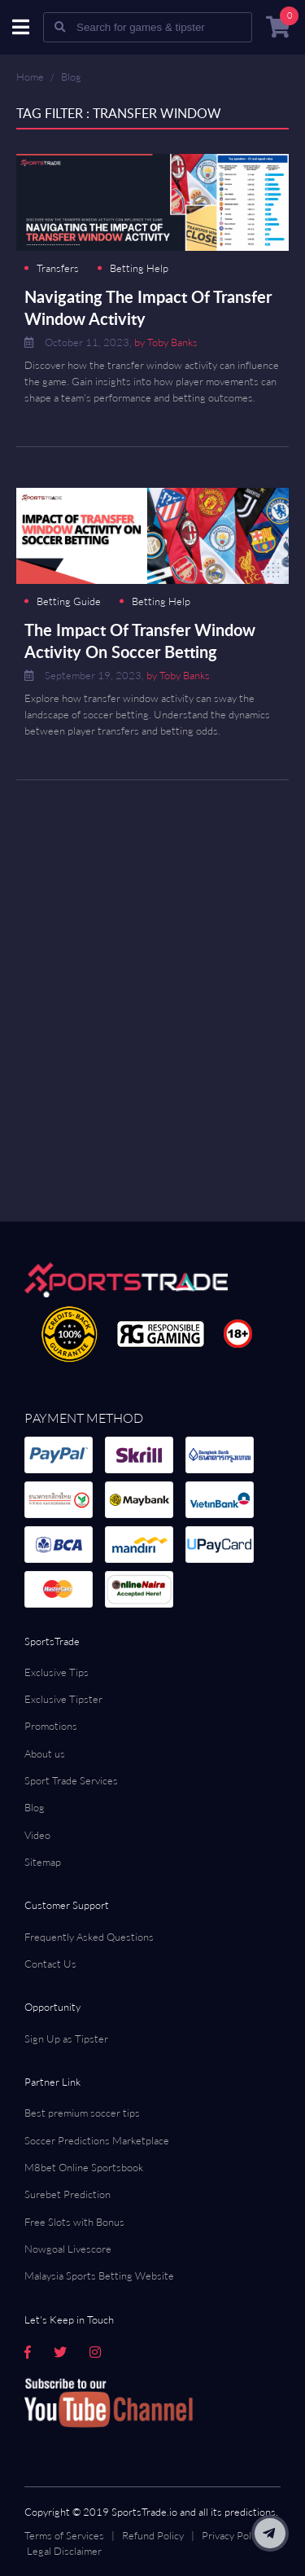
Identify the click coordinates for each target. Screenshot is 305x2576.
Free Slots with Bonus (74, 2221)
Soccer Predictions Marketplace (96, 2140)
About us (44, 1753)
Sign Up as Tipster (66, 2038)
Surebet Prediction (67, 2194)
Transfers (58, 268)
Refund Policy (153, 2535)
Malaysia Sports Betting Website (99, 2275)
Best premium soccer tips (82, 2112)
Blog (71, 76)
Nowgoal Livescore (67, 2248)
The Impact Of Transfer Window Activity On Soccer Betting (139, 640)
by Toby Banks (166, 342)
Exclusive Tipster (63, 1698)
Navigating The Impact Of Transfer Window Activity (148, 307)
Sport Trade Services (71, 1780)
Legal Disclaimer (64, 2550)
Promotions (50, 1725)
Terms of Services (64, 2535)
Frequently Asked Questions (89, 1936)
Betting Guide (69, 601)
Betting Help (139, 268)
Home (30, 76)
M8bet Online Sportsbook (83, 2167)
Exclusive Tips (56, 1672)
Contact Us (50, 1963)
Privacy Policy (233, 2535)
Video (37, 1834)
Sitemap (42, 1861)
